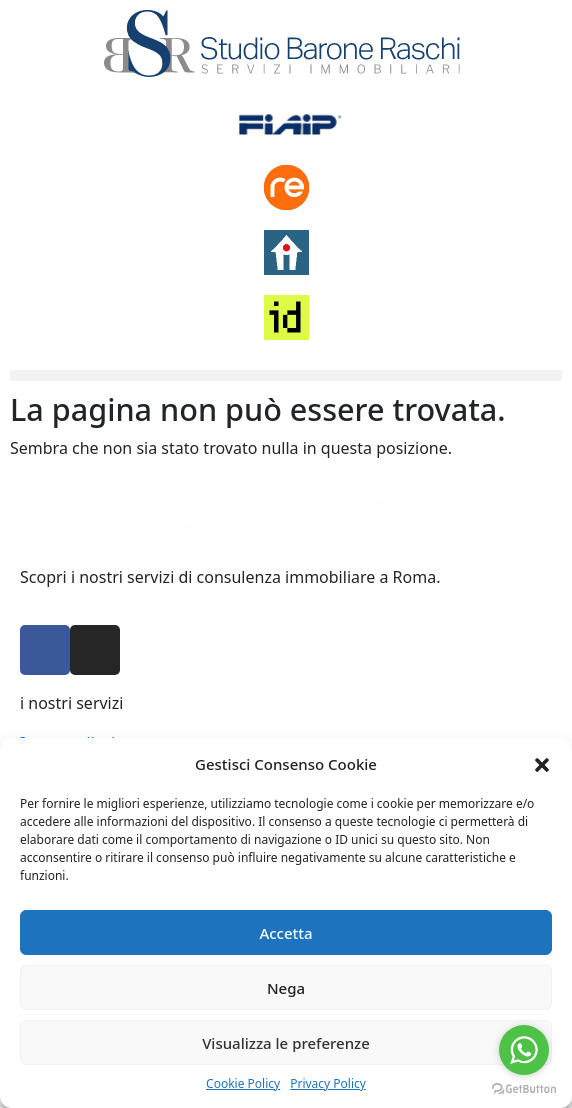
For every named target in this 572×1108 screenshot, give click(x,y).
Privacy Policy (328, 1083)
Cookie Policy (243, 1083)
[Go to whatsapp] (524, 1050)
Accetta (285, 933)
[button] (542, 764)
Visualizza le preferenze (286, 1043)
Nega (286, 988)
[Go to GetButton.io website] (524, 1088)
